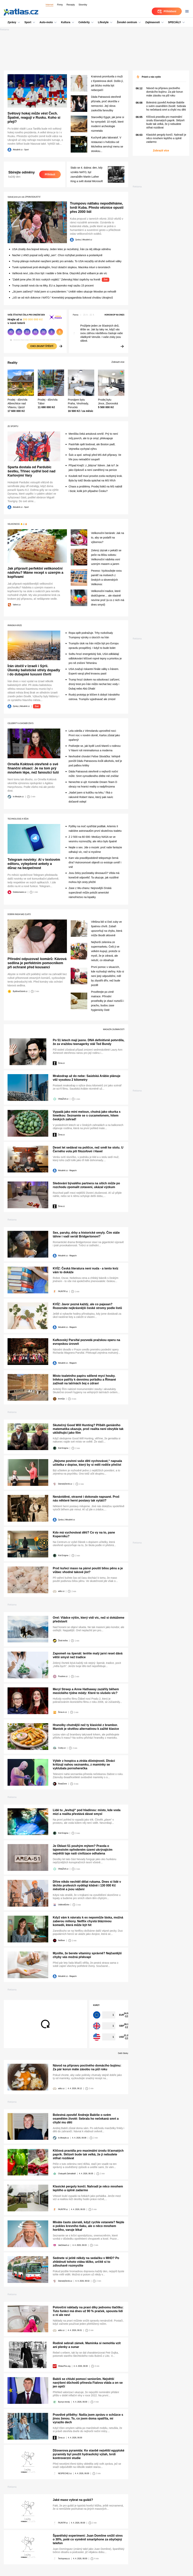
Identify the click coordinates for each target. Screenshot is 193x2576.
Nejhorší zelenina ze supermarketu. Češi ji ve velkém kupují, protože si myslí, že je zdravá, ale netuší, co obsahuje (105, 951)
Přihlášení (166, 11)
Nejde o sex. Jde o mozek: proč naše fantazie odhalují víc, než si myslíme (95, 849)
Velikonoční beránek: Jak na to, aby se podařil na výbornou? (107, 538)
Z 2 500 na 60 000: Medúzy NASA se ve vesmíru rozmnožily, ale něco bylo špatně (93, 839)
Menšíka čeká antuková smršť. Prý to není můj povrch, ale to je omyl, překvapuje (93, 436)
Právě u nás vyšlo (148, 77)
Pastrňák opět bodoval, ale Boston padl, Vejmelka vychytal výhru (92, 446)
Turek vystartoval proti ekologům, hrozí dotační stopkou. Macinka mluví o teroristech (61, 267)
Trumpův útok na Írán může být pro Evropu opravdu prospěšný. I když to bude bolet (94, 645)
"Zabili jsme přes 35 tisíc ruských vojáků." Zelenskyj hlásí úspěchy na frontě (60, 279)
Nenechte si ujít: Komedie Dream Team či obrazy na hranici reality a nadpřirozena (93, 784)
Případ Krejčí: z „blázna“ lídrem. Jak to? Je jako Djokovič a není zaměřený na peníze (94, 467)
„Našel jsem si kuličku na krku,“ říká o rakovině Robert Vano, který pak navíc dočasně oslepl (91, 797)
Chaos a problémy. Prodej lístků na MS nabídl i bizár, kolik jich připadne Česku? (95, 489)
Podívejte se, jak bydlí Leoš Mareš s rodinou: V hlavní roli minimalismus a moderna (95, 748)
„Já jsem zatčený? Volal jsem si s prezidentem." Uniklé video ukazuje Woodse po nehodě (64, 291)
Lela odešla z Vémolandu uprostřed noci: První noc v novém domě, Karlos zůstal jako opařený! (94, 735)
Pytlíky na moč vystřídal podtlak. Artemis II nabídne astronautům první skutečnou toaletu (95, 828)
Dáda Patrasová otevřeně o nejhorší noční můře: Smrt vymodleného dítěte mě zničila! (94, 773)
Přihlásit (50, 174)
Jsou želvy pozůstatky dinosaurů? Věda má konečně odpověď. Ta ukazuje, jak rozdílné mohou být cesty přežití (94, 877)
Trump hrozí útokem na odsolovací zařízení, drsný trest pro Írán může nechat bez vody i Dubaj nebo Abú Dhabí (94, 684)
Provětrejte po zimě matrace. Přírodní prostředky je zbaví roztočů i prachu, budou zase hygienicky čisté (107, 1000)
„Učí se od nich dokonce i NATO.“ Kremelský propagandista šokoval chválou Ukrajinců (62, 297)
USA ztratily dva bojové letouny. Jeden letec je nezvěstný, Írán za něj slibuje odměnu (61, 249)
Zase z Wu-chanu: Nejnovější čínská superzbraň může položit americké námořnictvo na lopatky (90, 893)
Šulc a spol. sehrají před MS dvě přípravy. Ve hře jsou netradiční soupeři (95, 457)
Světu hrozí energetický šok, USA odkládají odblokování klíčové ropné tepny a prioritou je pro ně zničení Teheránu (95, 658)
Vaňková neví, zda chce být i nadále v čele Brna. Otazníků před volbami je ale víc (59, 273)
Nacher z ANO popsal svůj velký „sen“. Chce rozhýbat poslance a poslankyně (57, 255)
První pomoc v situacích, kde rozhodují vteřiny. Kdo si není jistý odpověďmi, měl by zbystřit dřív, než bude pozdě (107, 976)
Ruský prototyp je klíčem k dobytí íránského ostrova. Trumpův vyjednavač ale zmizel (94, 697)
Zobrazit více (161, 150)
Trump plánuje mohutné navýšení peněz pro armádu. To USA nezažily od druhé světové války (67, 261)
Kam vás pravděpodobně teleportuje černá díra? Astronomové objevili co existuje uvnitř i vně (95, 862)
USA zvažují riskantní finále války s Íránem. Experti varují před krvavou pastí (94, 671)
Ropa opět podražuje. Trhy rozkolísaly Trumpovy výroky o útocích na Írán (91, 635)
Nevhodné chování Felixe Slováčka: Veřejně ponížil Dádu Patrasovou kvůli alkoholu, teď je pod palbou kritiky (95, 761)
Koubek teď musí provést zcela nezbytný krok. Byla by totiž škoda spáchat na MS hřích (96, 478)
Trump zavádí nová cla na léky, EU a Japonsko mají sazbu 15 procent (53, 285)
